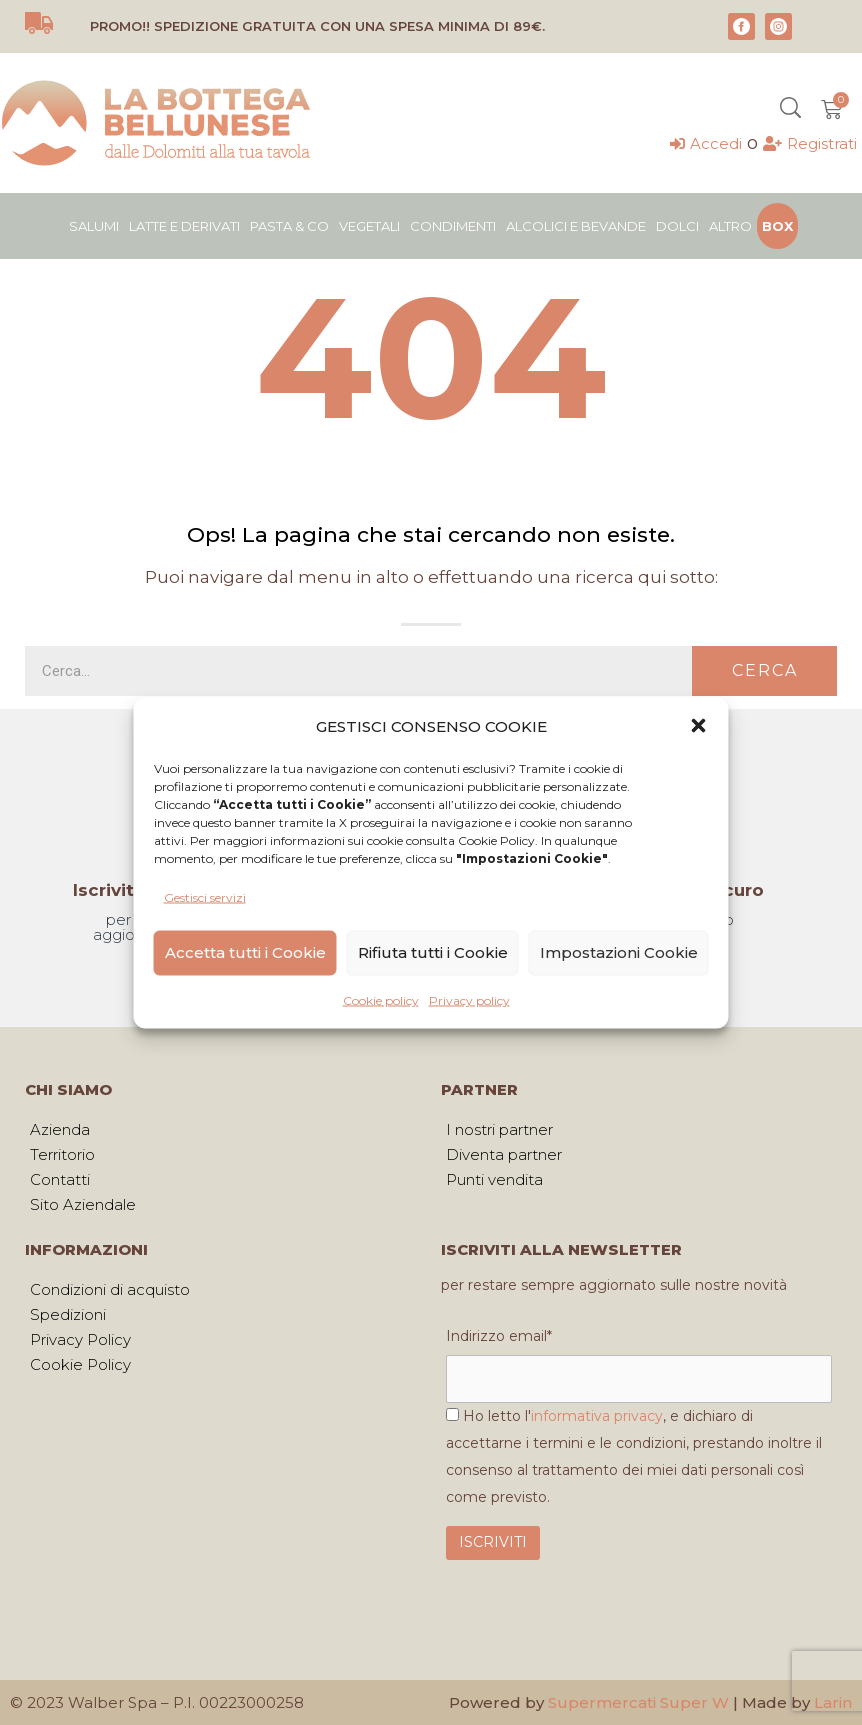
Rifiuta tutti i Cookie (433, 952)
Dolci (677, 226)
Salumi (94, 226)
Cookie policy (381, 999)
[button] (699, 726)
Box (777, 226)
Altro (730, 226)
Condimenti (453, 226)
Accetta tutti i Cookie (245, 952)
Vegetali (369, 226)
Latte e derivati (184, 226)
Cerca (765, 670)
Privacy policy (469, 999)
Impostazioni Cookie (619, 952)
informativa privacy (597, 1416)
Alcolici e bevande (576, 226)
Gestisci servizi (205, 896)
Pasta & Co (289, 226)
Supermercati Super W (638, 1702)
